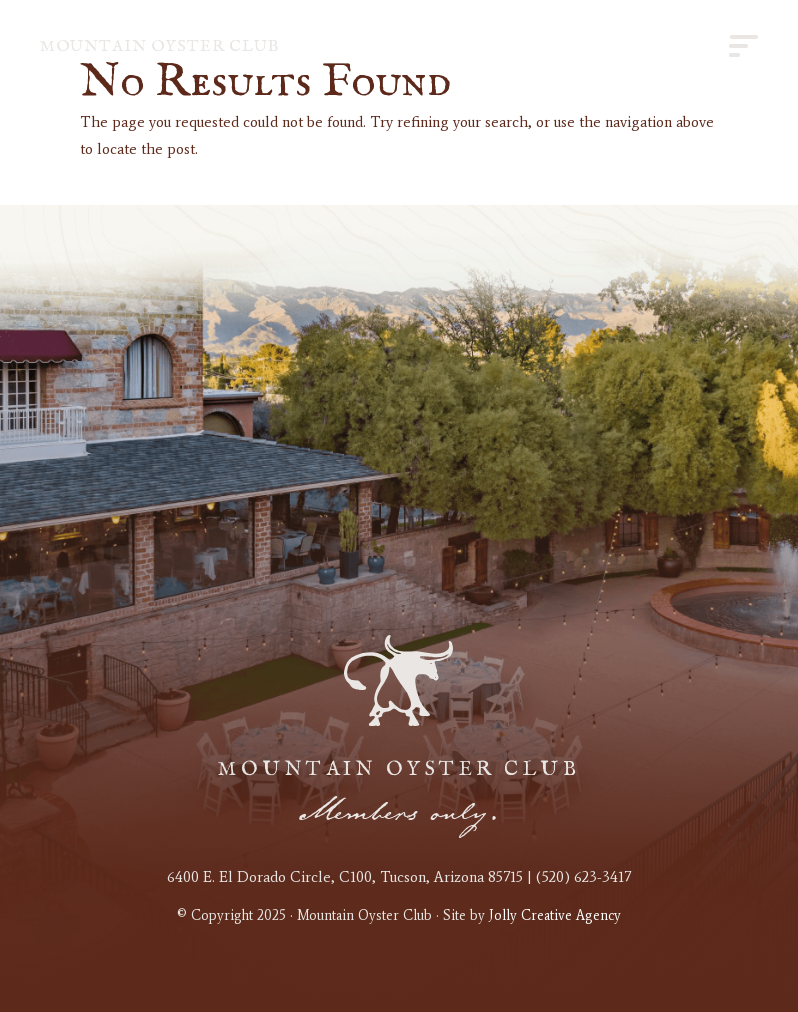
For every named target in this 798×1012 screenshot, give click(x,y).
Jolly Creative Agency (555, 915)
